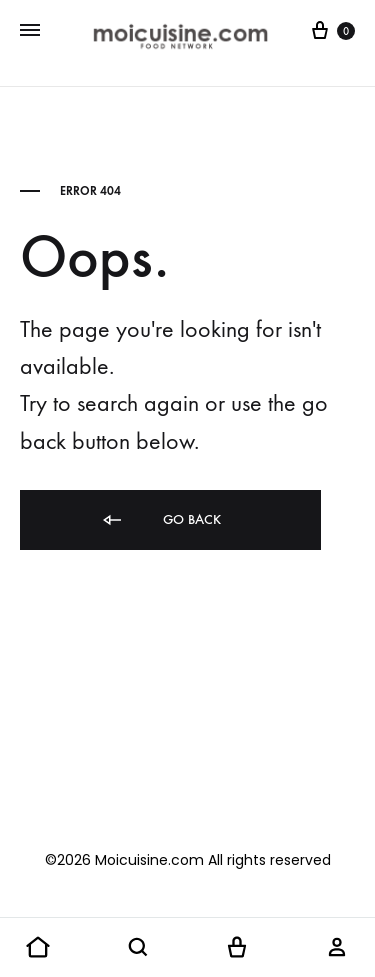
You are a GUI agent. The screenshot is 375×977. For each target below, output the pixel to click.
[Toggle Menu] (30, 31)
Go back (160, 520)
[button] (38, 948)
